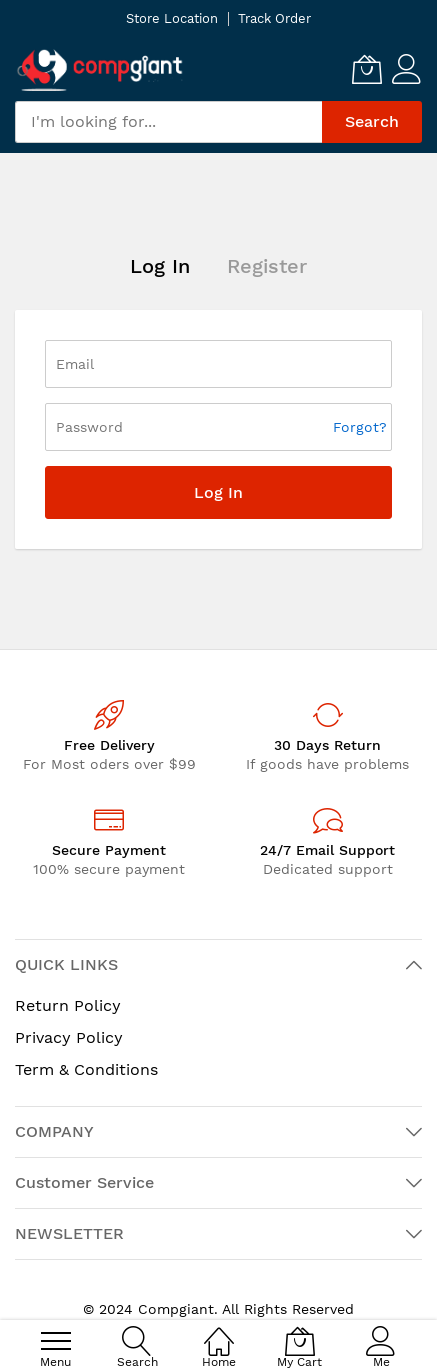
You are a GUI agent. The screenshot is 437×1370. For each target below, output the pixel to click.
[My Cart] (367, 69)
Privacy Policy (69, 1037)
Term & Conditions (86, 1069)
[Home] (219, 1330)
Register (267, 266)
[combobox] (168, 122)
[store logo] (100, 69)
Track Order (274, 18)
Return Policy (68, 1005)
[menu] (56, 1341)
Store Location (172, 18)
